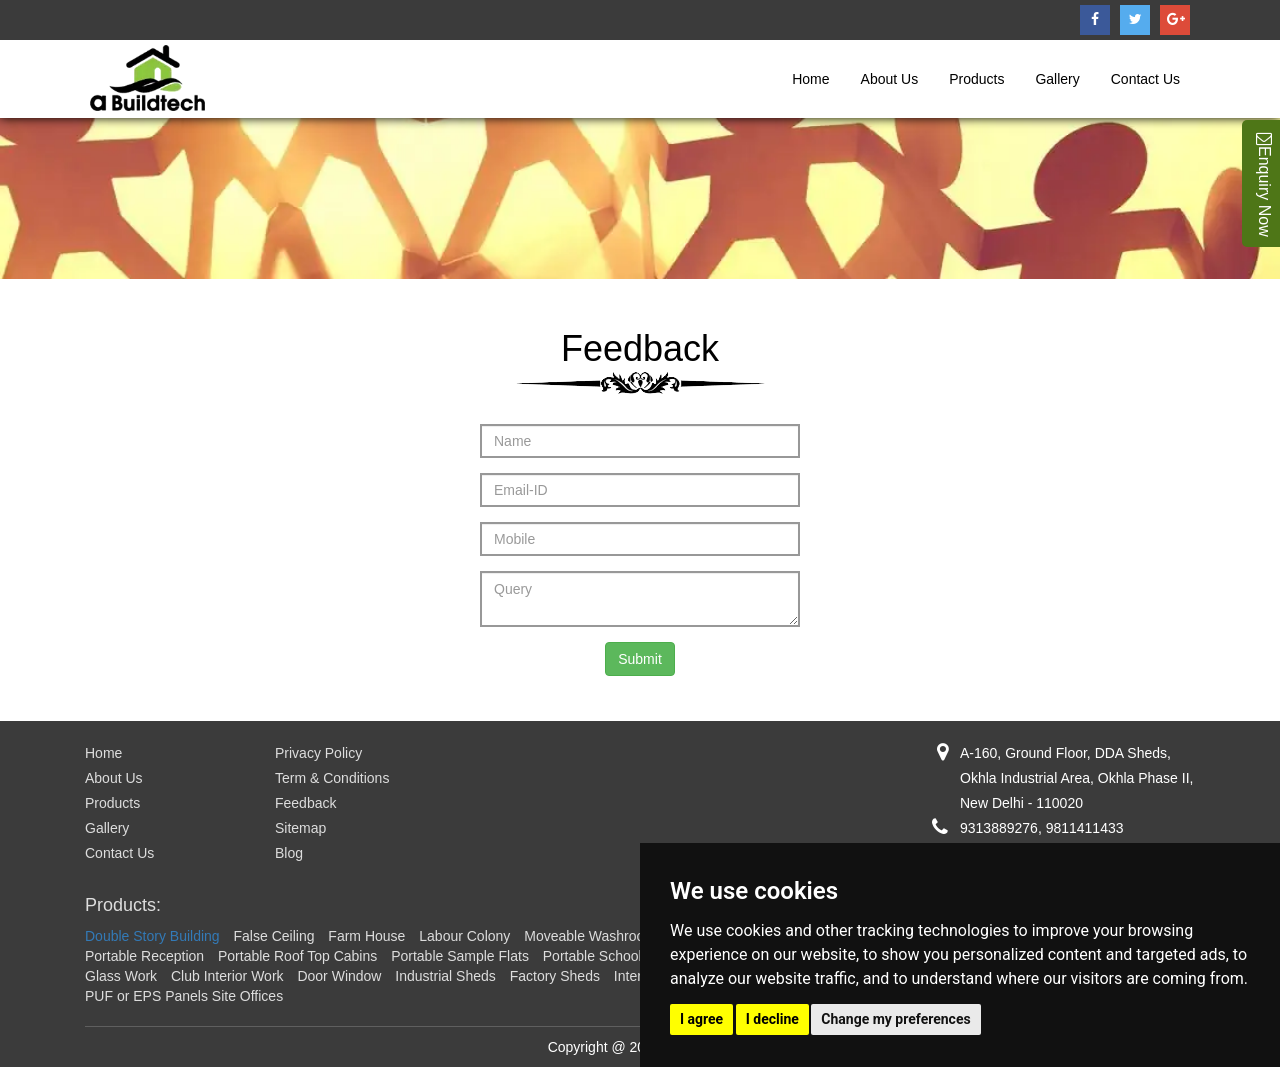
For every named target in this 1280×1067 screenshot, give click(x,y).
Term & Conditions (332, 778)
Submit (640, 659)
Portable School (592, 956)
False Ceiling (274, 936)
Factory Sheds (555, 976)
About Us (890, 79)
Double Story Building (152, 936)
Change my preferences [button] (895, 1019)
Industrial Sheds (445, 976)
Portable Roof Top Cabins (297, 956)
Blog (289, 853)
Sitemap (300, 828)
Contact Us (1145, 79)
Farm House (366, 936)
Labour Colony (464, 936)
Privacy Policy (318, 753)
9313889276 (999, 828)
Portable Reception (144, 956)
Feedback (305, 803)
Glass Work (121, 976)
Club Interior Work (227, 976)
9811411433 (1085, 828)
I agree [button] (701, 1019)
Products (976, 79)
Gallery (1057, 79)
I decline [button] (772, 1019)
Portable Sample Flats (460, 956)
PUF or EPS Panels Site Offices (184, 996)
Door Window (339, 976)
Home (810, 79)
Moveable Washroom (590, 936)
